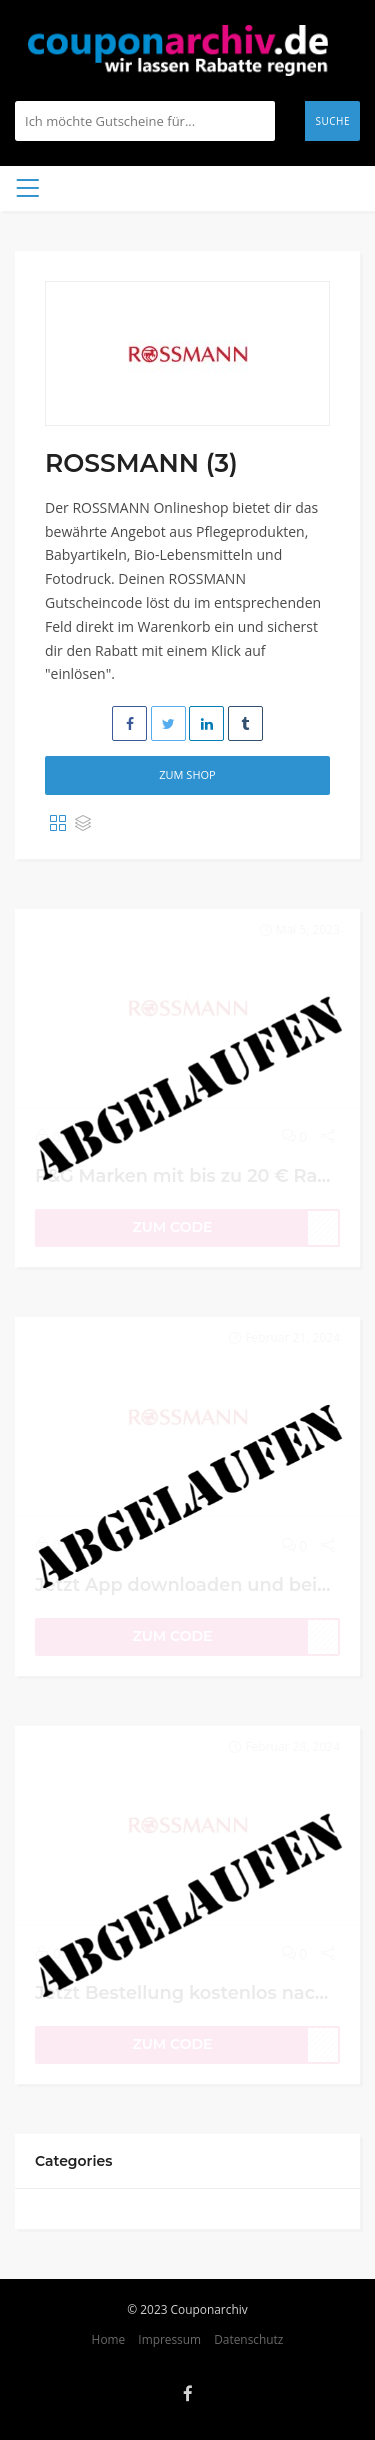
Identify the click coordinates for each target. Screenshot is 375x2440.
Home (109, 2339)
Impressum (169, 2339)
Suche (332, 121)
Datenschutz (248, 2339)
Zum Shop (187, 774)
